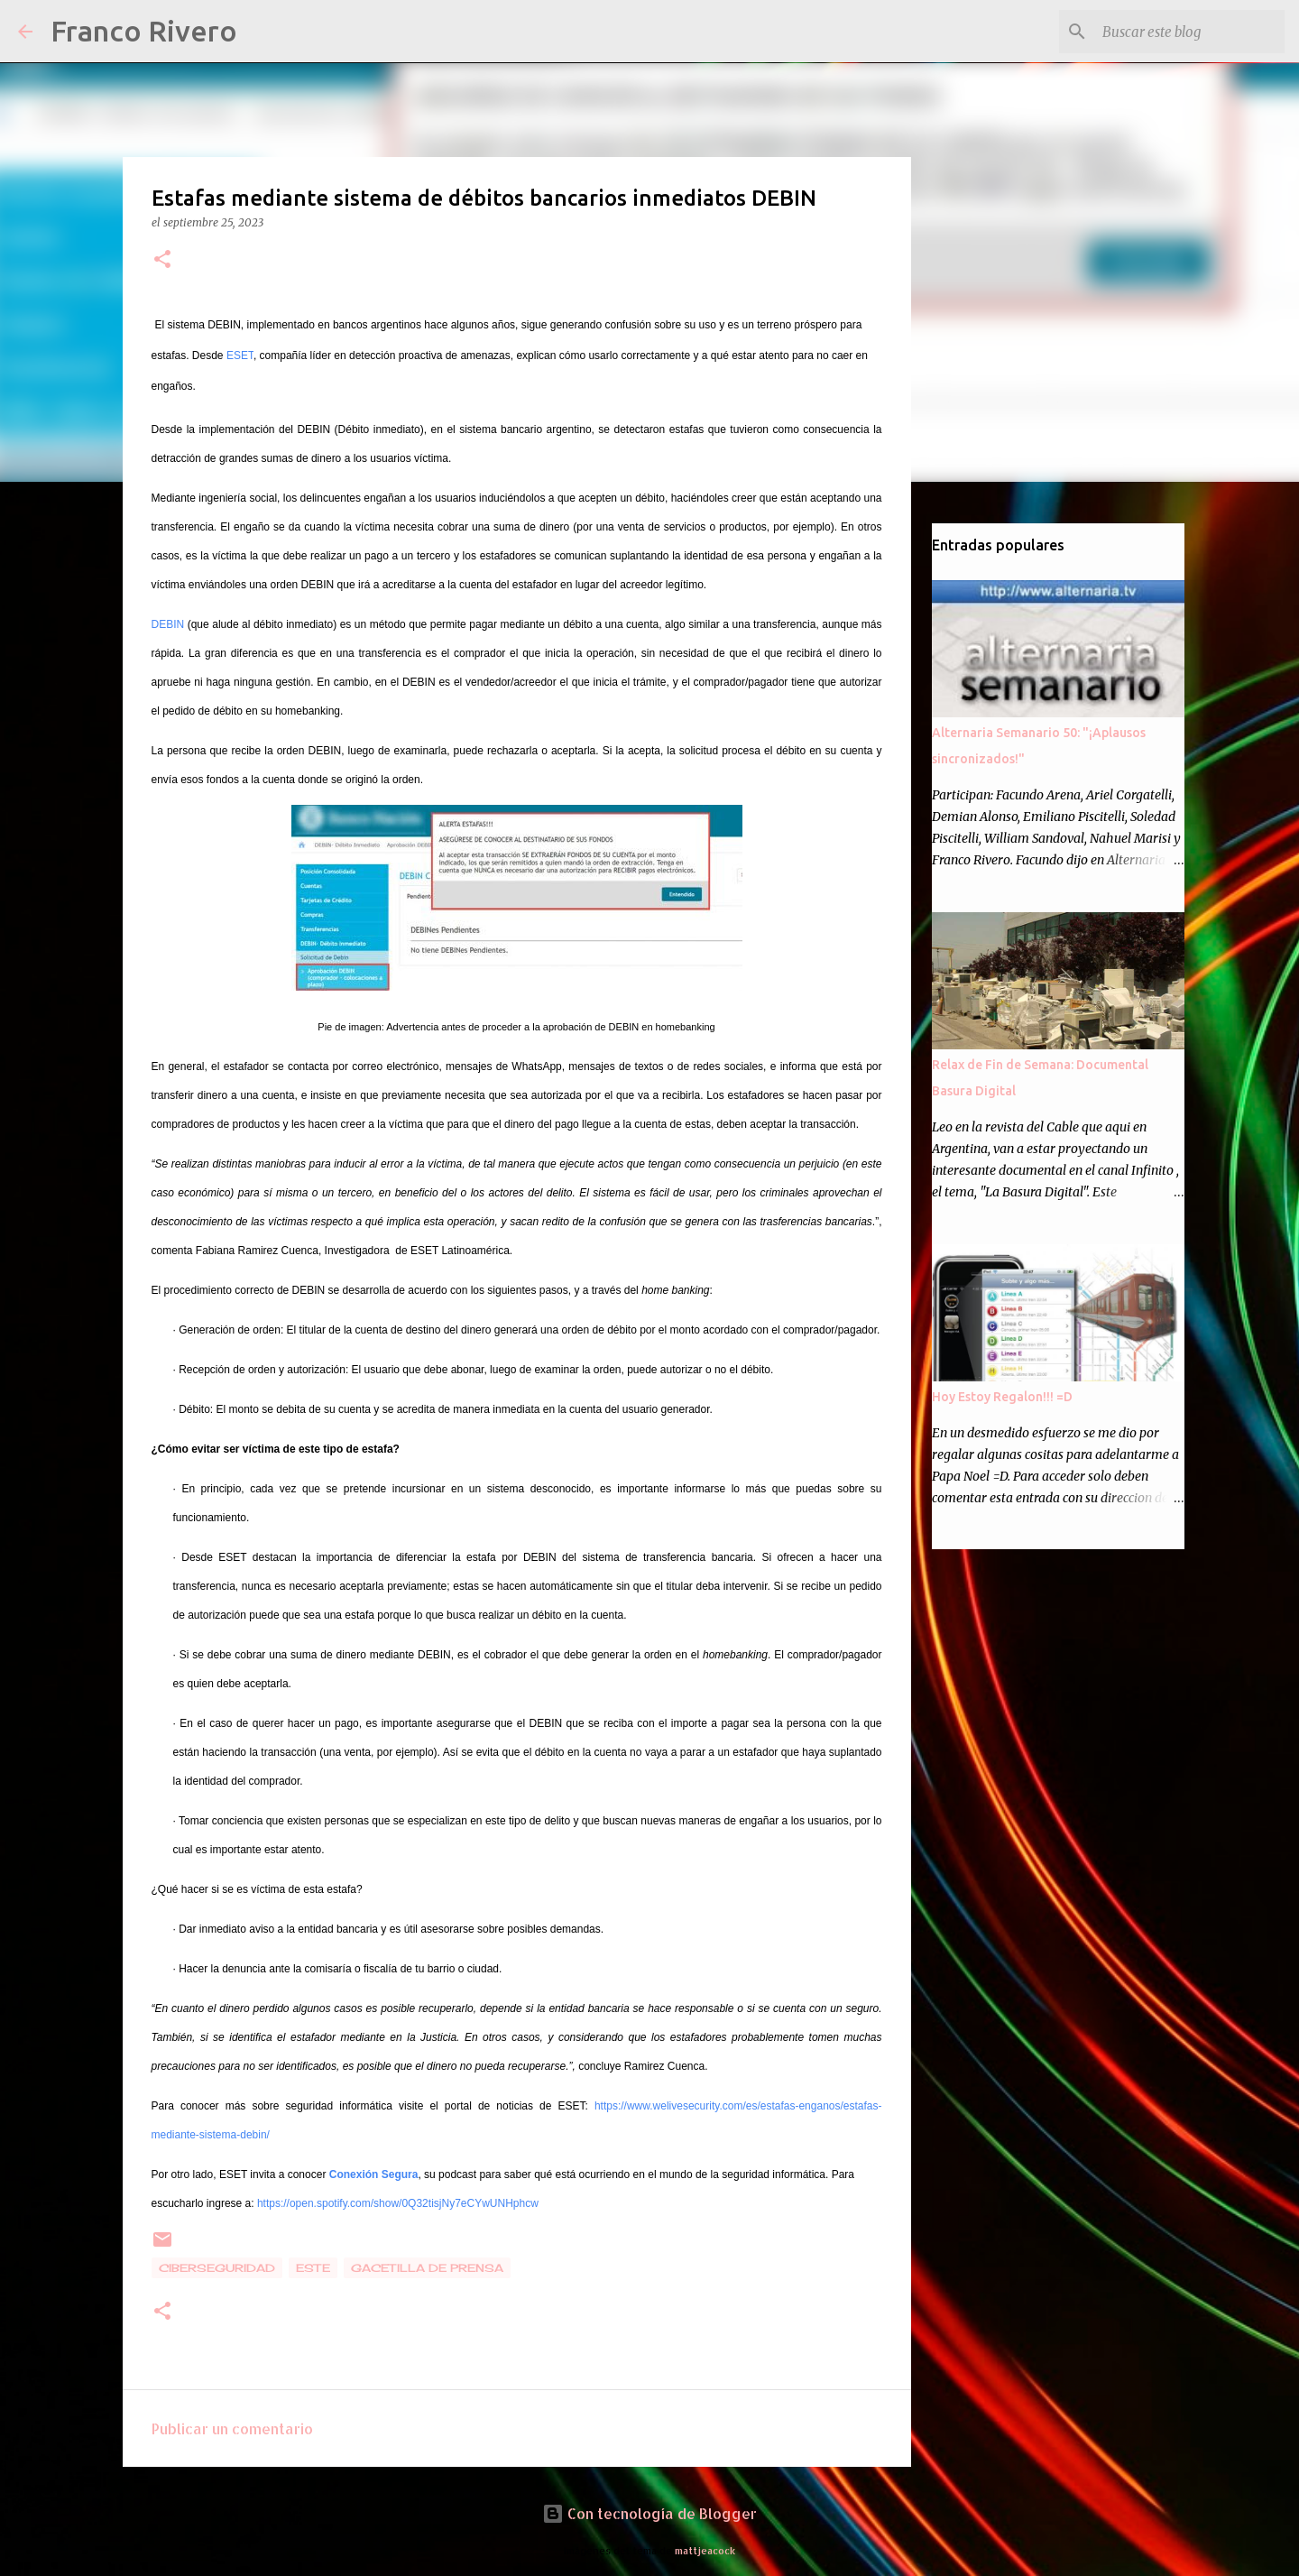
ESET (239, 355)
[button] (162, 260)
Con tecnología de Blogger (649, 2513)
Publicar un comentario (232, 2428)
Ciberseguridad (217, 2268)
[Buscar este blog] (1190, 31)
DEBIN (168, 624)
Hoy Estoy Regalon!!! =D (1002, 1397)
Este (313, 2268)
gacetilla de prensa (427, 2268)
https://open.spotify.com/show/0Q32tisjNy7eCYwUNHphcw (398, 2203)
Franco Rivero (144, 30)
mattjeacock (705, 2550)
